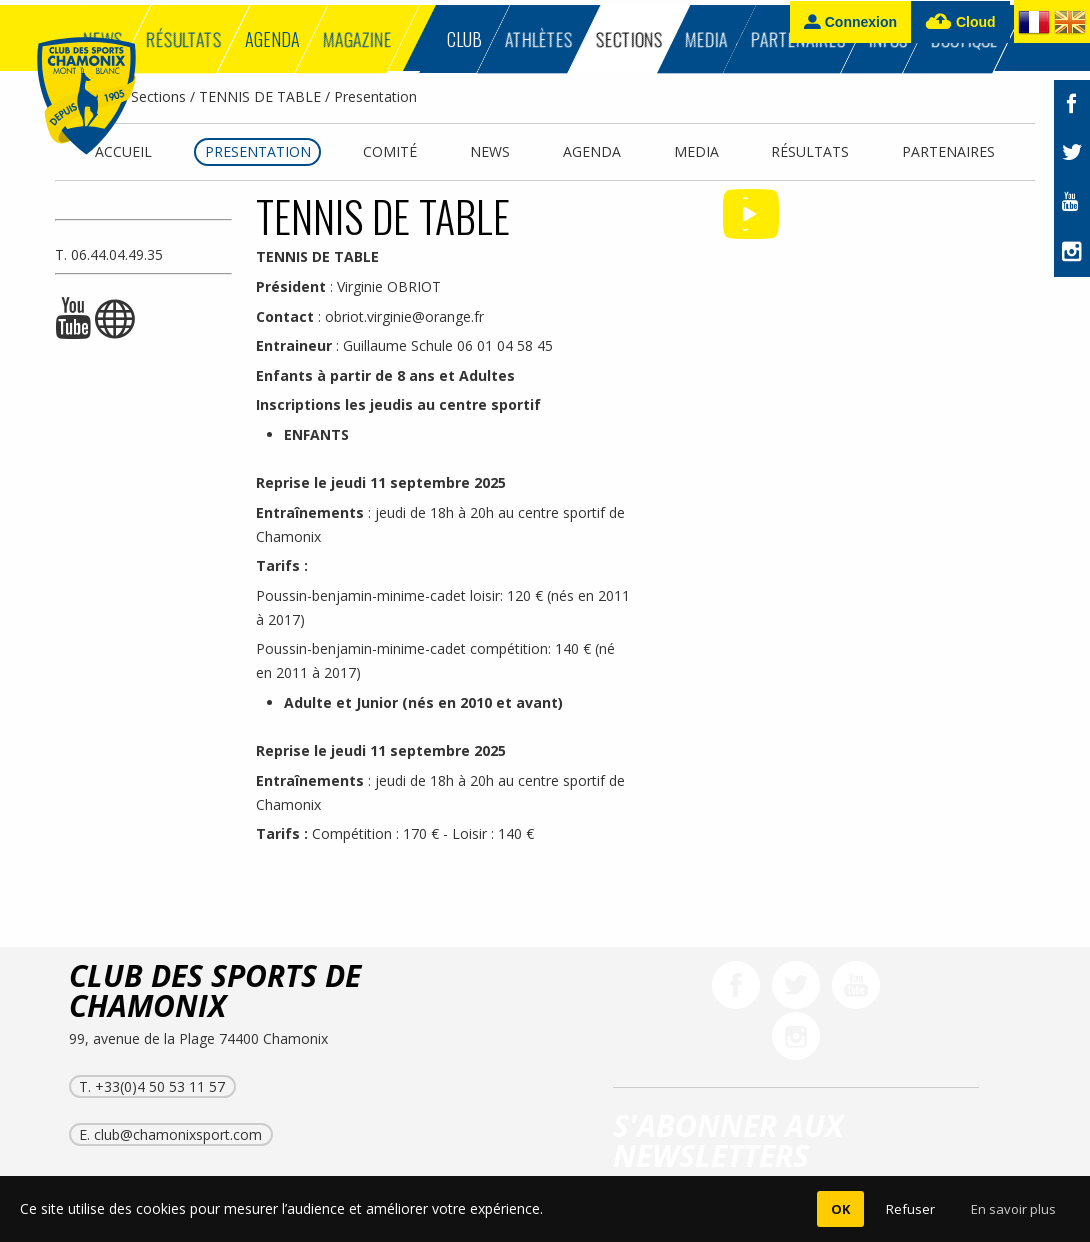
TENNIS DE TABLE (260, 96)
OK (840, 1209)
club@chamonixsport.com (178, 1134)
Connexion (850, 21)
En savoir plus (1013, 1209)
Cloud (960, 22)
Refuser (910, 1209)
